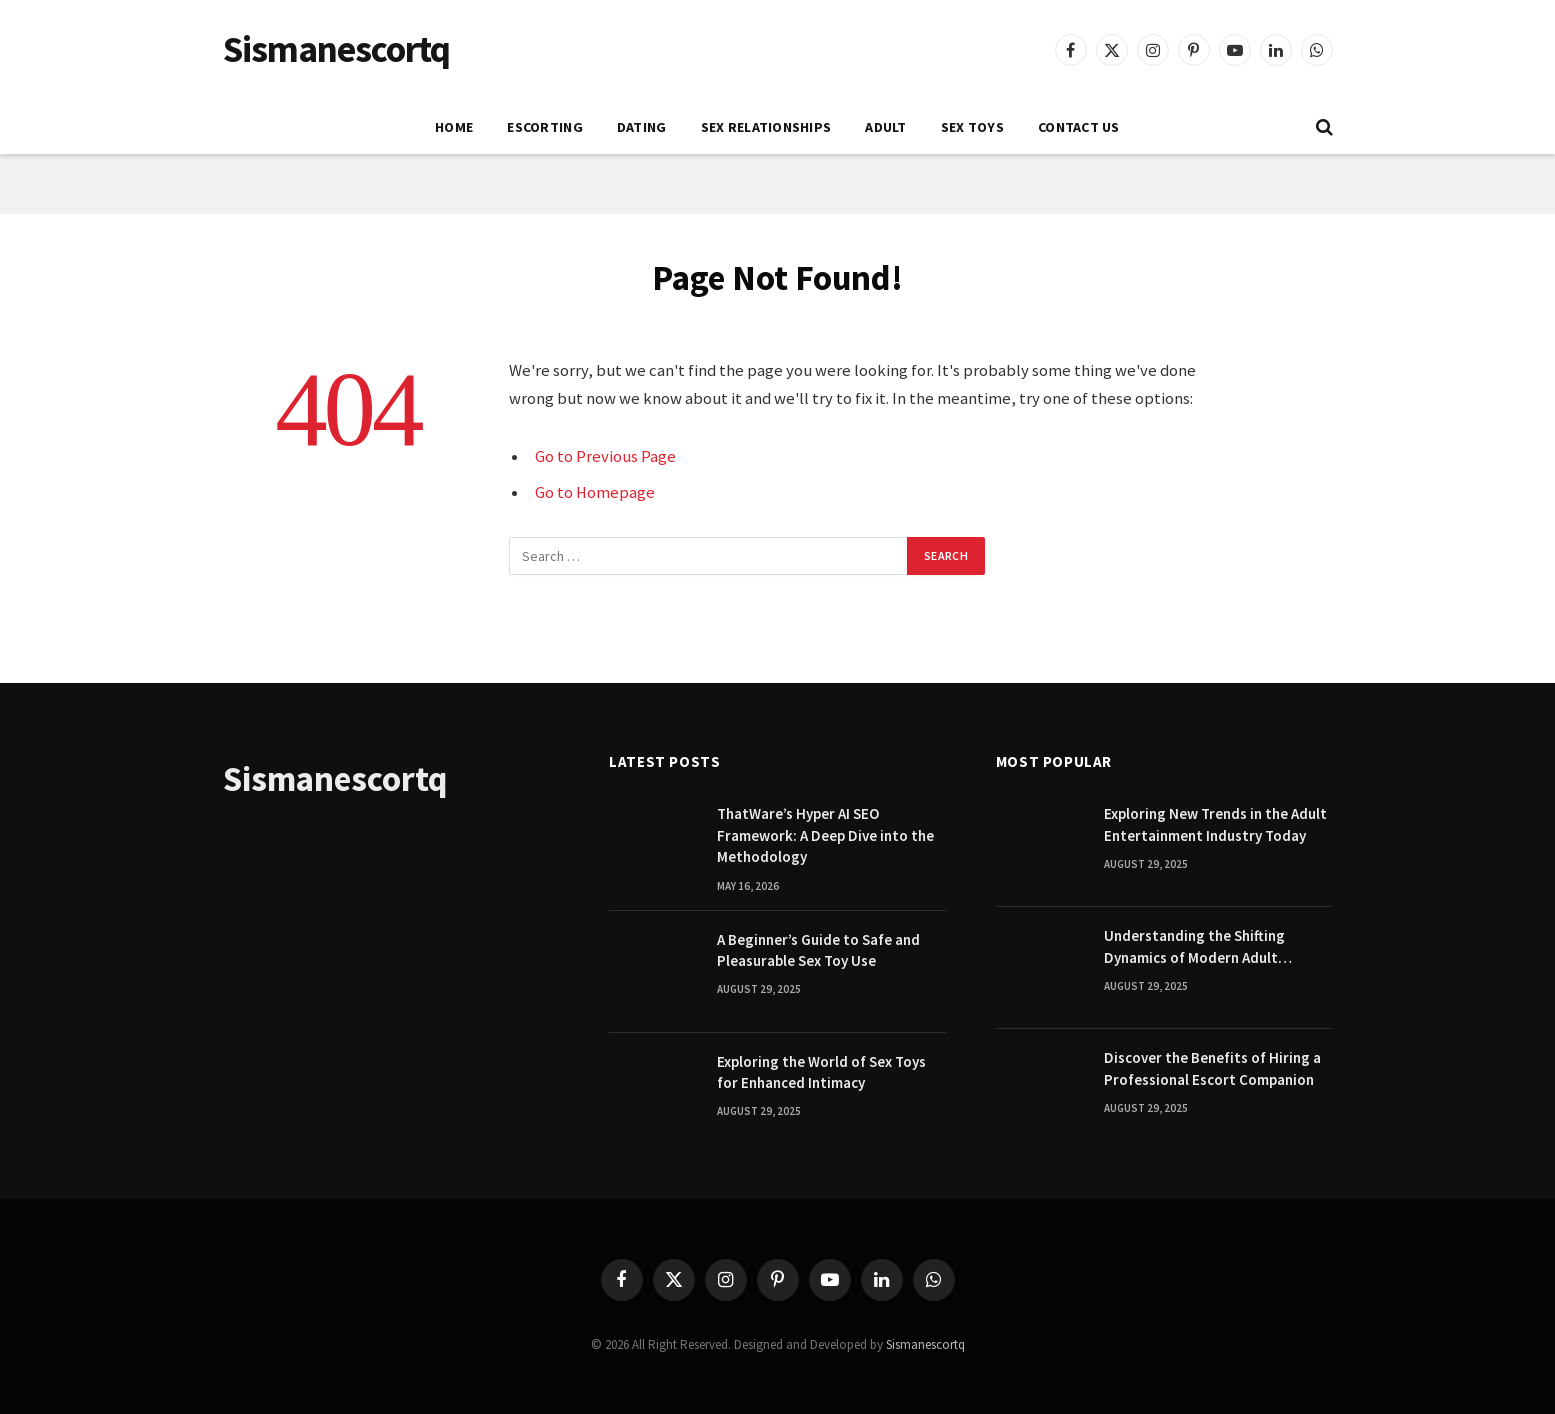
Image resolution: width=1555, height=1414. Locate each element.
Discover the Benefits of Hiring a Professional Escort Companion (1212, 1068)
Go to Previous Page (605, 456)
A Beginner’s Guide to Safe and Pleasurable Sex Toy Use (818, 950)
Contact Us (1079, 127)
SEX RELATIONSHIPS (766, 127)
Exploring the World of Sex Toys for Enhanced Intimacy (821, 1072)
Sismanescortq (925, 1344)
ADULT (885, 127)
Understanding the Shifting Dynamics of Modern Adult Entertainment (1194, 947)
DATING (642, 127)
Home (454, 127)
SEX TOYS (972, 127)
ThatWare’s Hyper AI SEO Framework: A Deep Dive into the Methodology (825, 835)
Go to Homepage (595, 492)
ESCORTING (545, 127)
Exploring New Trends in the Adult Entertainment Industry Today (1215, 824)
